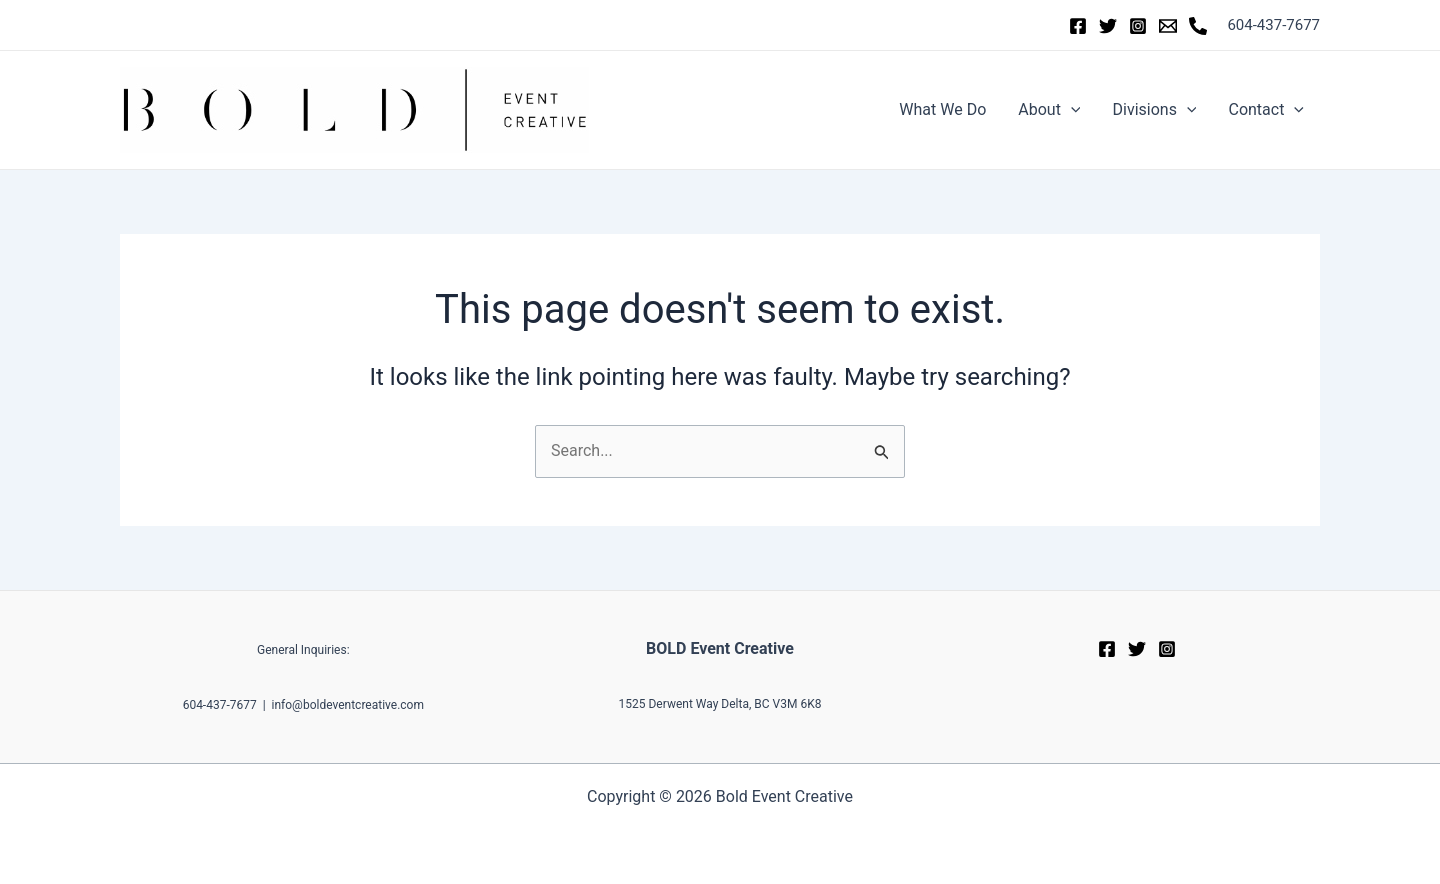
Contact (1266, 110)
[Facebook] (1078, 26)
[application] (1071, 110)
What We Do (942, 109)
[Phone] (1198, 26)
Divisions (1154, 110)
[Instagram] (1138, 26)
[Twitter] (1108, 26)
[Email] (1168, 26)
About (1049, 110)
